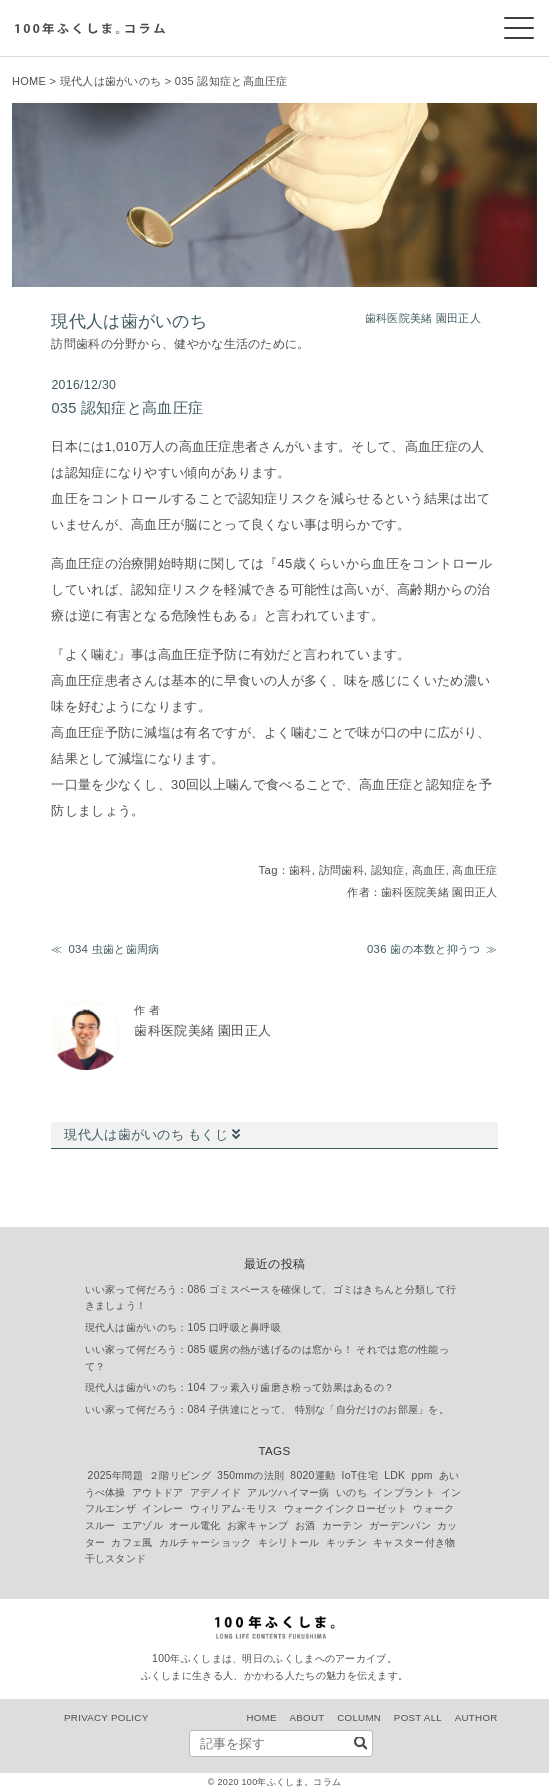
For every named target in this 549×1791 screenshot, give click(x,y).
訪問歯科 (341, 870)
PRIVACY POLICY (106, 1717)
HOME (29, 81)
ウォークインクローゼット (346, 1508)
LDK (394, 1475)
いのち (351, 1492)
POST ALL (418, 1717)
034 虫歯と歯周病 (113, 949)
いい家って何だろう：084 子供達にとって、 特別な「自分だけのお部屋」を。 (267, 1409)
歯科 (300, 870)
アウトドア (158, 1492)
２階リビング (180, 1475)
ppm (422, 1475)
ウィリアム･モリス (234, 1508)
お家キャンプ (258, 1525)
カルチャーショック (205, 1542)
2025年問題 (115, 1475)
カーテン (342, 1525)
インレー (162, 1508)
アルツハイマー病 (288, 1492)
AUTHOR (476, 1717)
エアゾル (142, 1525)
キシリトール (289, 1542)
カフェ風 (131, 1542)
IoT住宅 (360, 1475)
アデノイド (216, 1492)
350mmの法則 (250, 1475)
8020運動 (312, 1475)
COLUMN (359, 1717)
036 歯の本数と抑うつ (424, 949)
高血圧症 (474, 870)
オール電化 (195, 1525)
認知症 (388, 870)
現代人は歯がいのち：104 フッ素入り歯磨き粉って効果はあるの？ (240, 1387)
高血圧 (429, 870)
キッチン (346, 1542)
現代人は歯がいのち (111, 81)
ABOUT (307, 1717)
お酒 (305, 1525)
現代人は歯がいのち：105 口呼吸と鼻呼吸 (183, 1327)
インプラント (404, 1492)
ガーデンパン (400, 1525)
